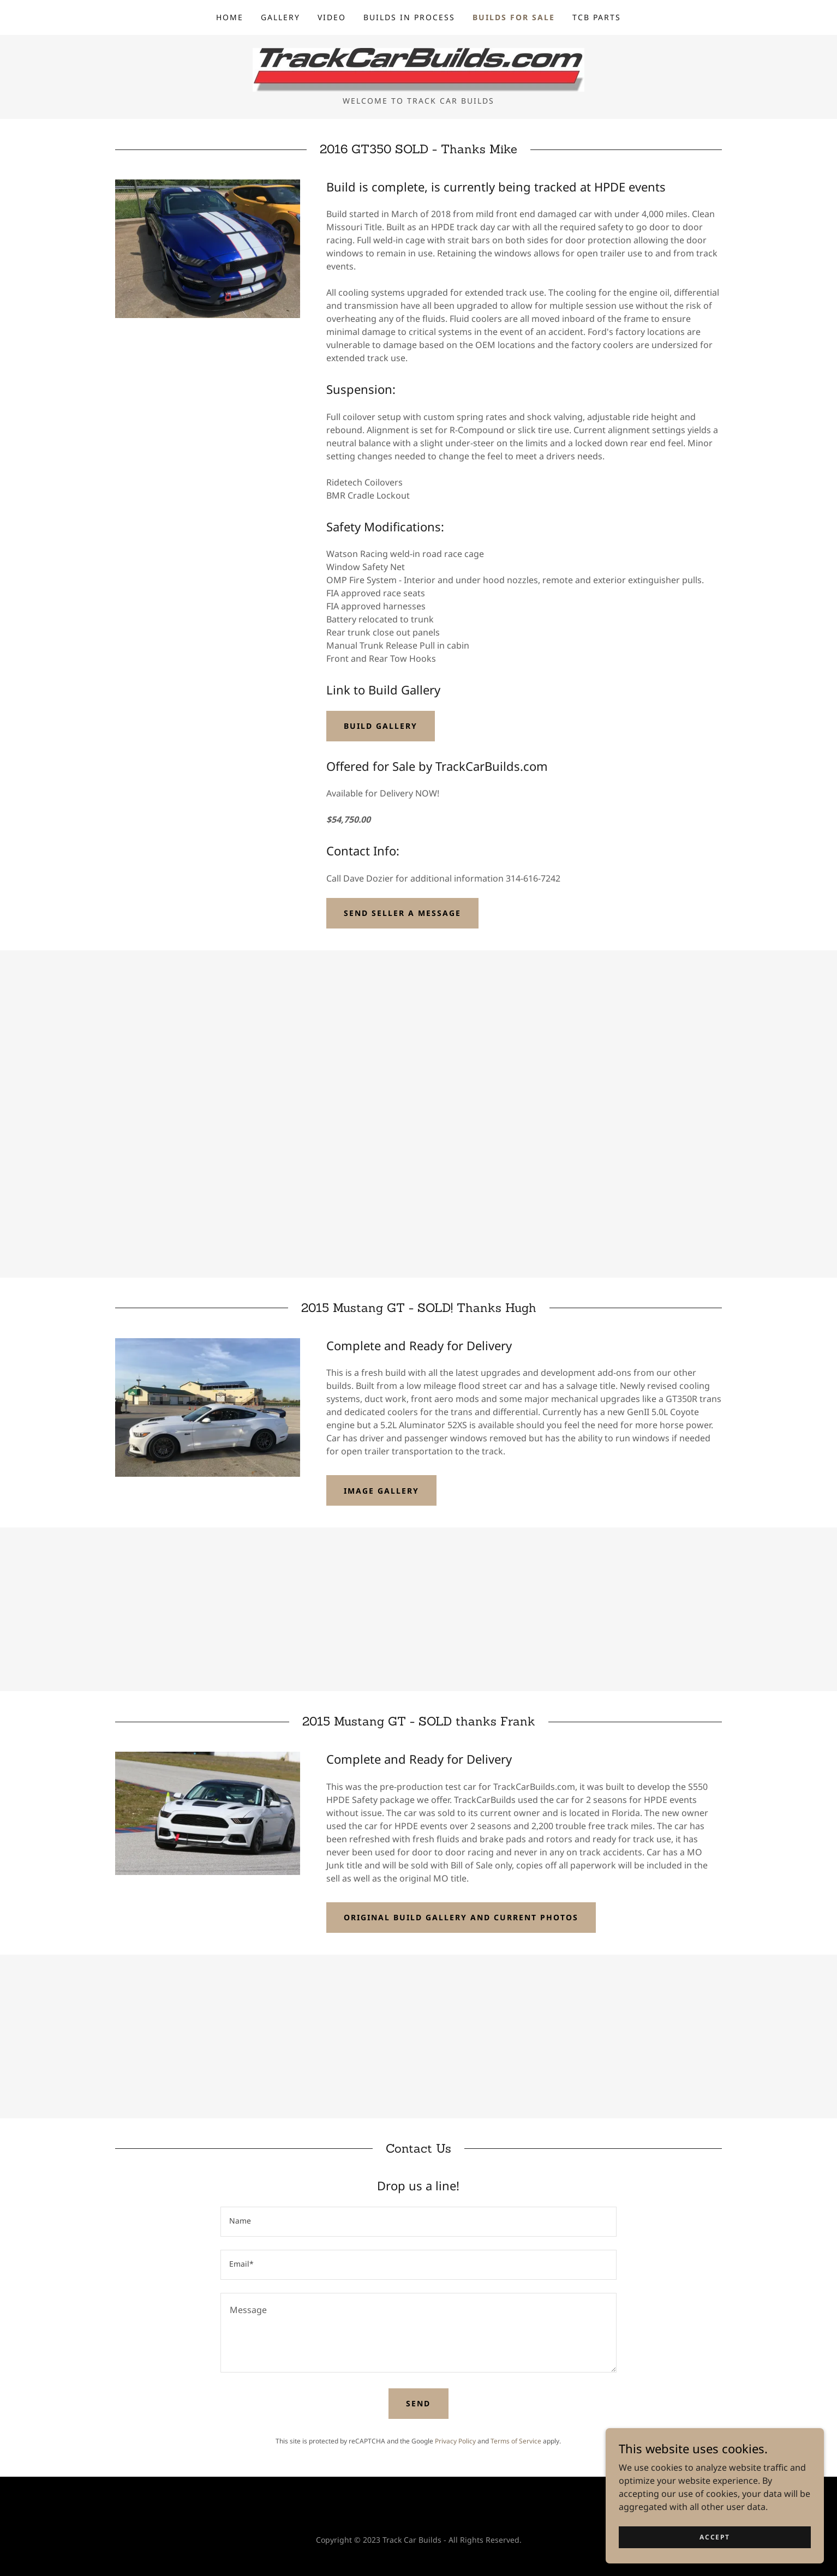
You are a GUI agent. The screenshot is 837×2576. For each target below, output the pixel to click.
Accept (715, 2537)
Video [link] (332, 17)
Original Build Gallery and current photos (461, 1917)
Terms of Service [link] (516, 2441)
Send (418, 2403)
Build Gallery (380, 726)
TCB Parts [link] (596, 17)
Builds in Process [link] (409, 17)
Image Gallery (381, 1490)
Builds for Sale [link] (514, 17)
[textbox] (418, 2222)
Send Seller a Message (402, 913)
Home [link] (229, 17)
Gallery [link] (280, 17)
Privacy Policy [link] (455, 2441)
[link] (418, 69)
